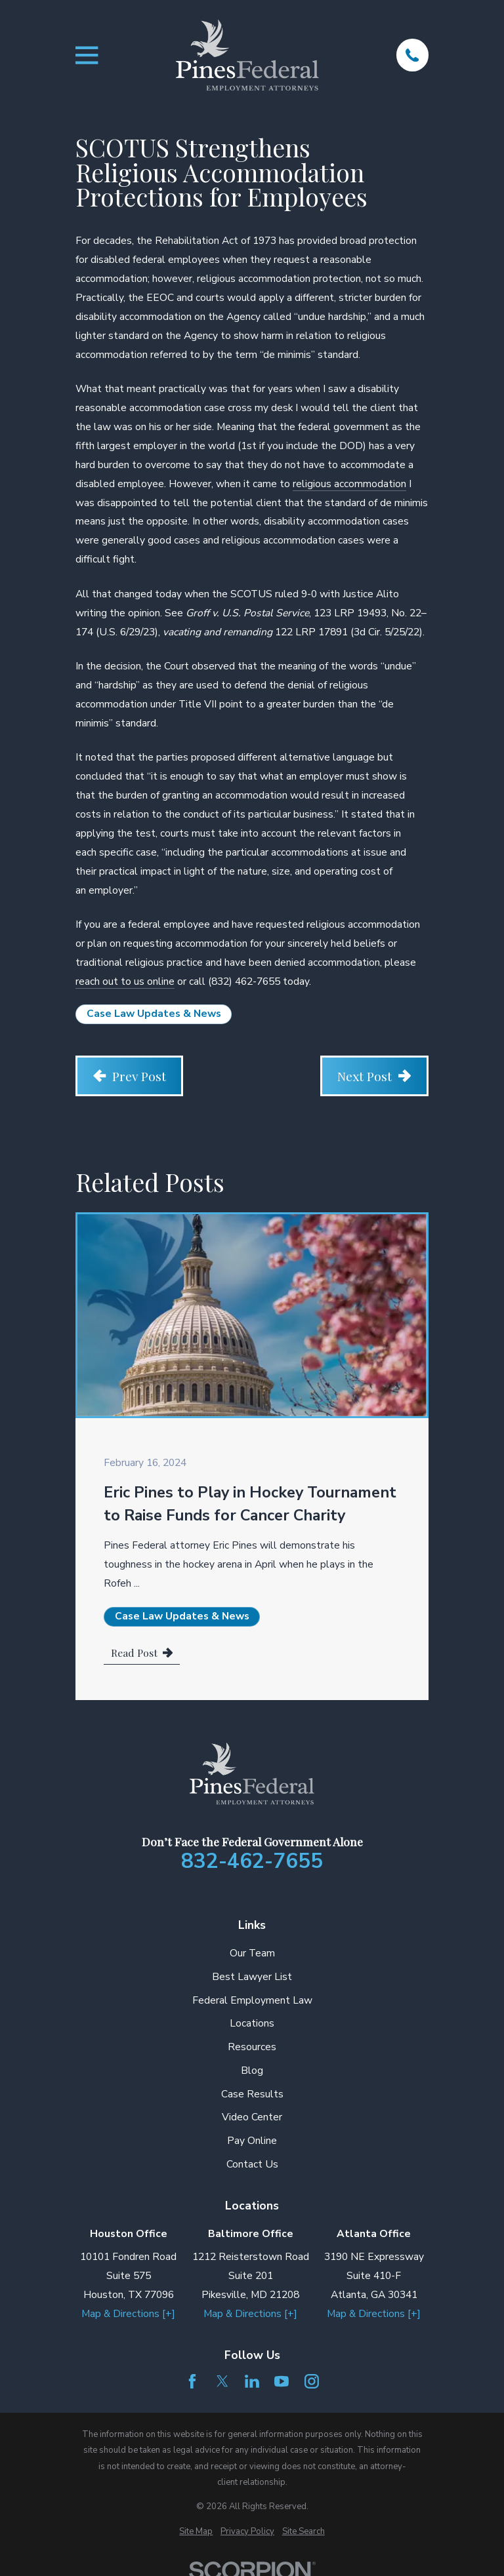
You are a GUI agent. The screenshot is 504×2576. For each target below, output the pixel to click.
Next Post (374, 1075)
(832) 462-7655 (244, 981)
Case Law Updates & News (154, 1013)
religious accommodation (349, 484)
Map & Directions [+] (128, 2314)
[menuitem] (196, 2531)
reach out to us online (125, 981)
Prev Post (129, 1075)
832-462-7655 (252, 1861)
